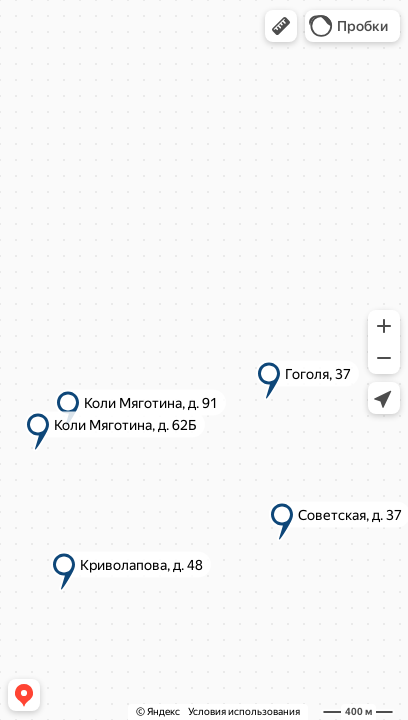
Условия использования (244, 711)
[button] (281, 26)
